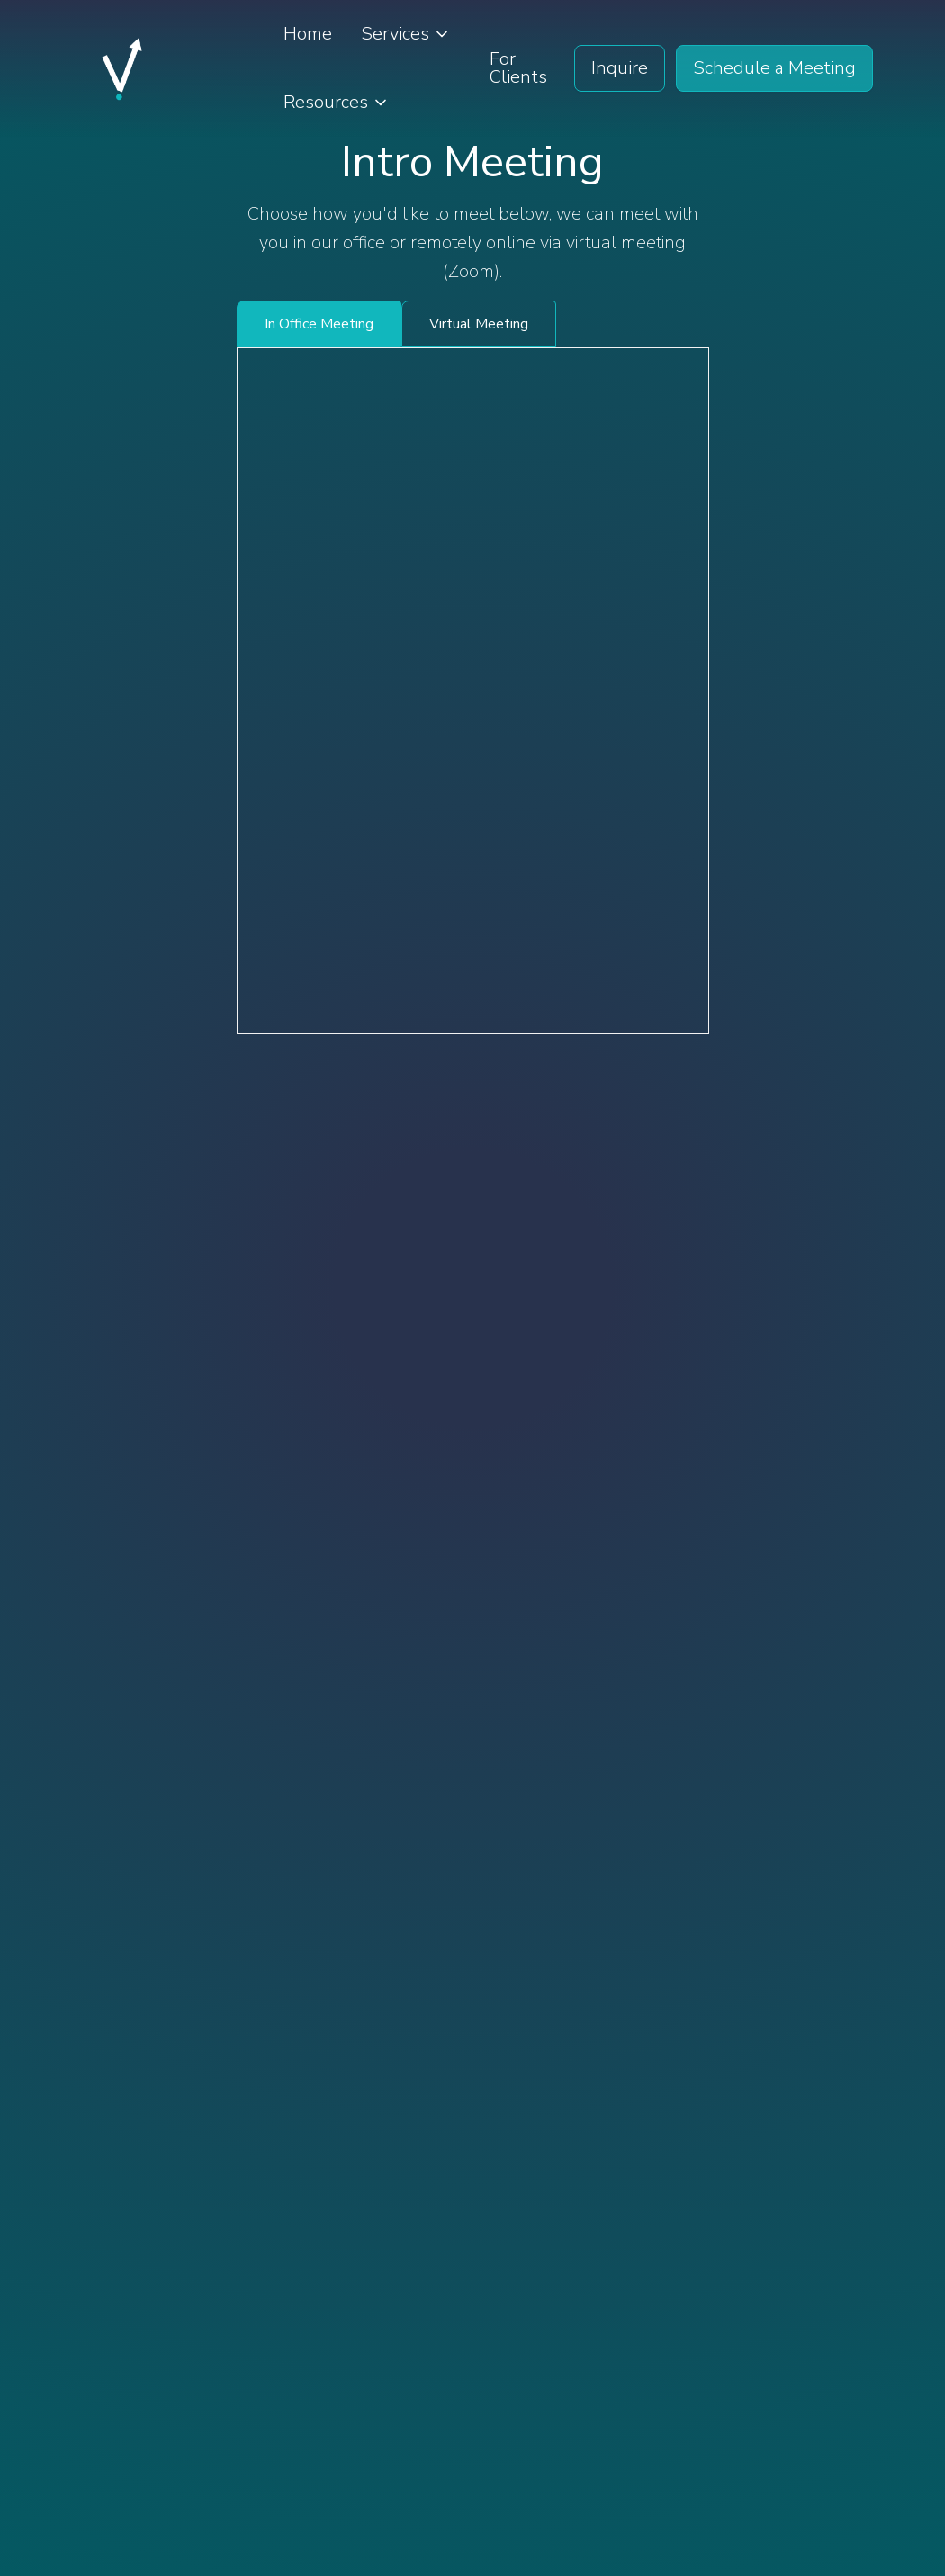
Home (308, 34)
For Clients (518, 68)
